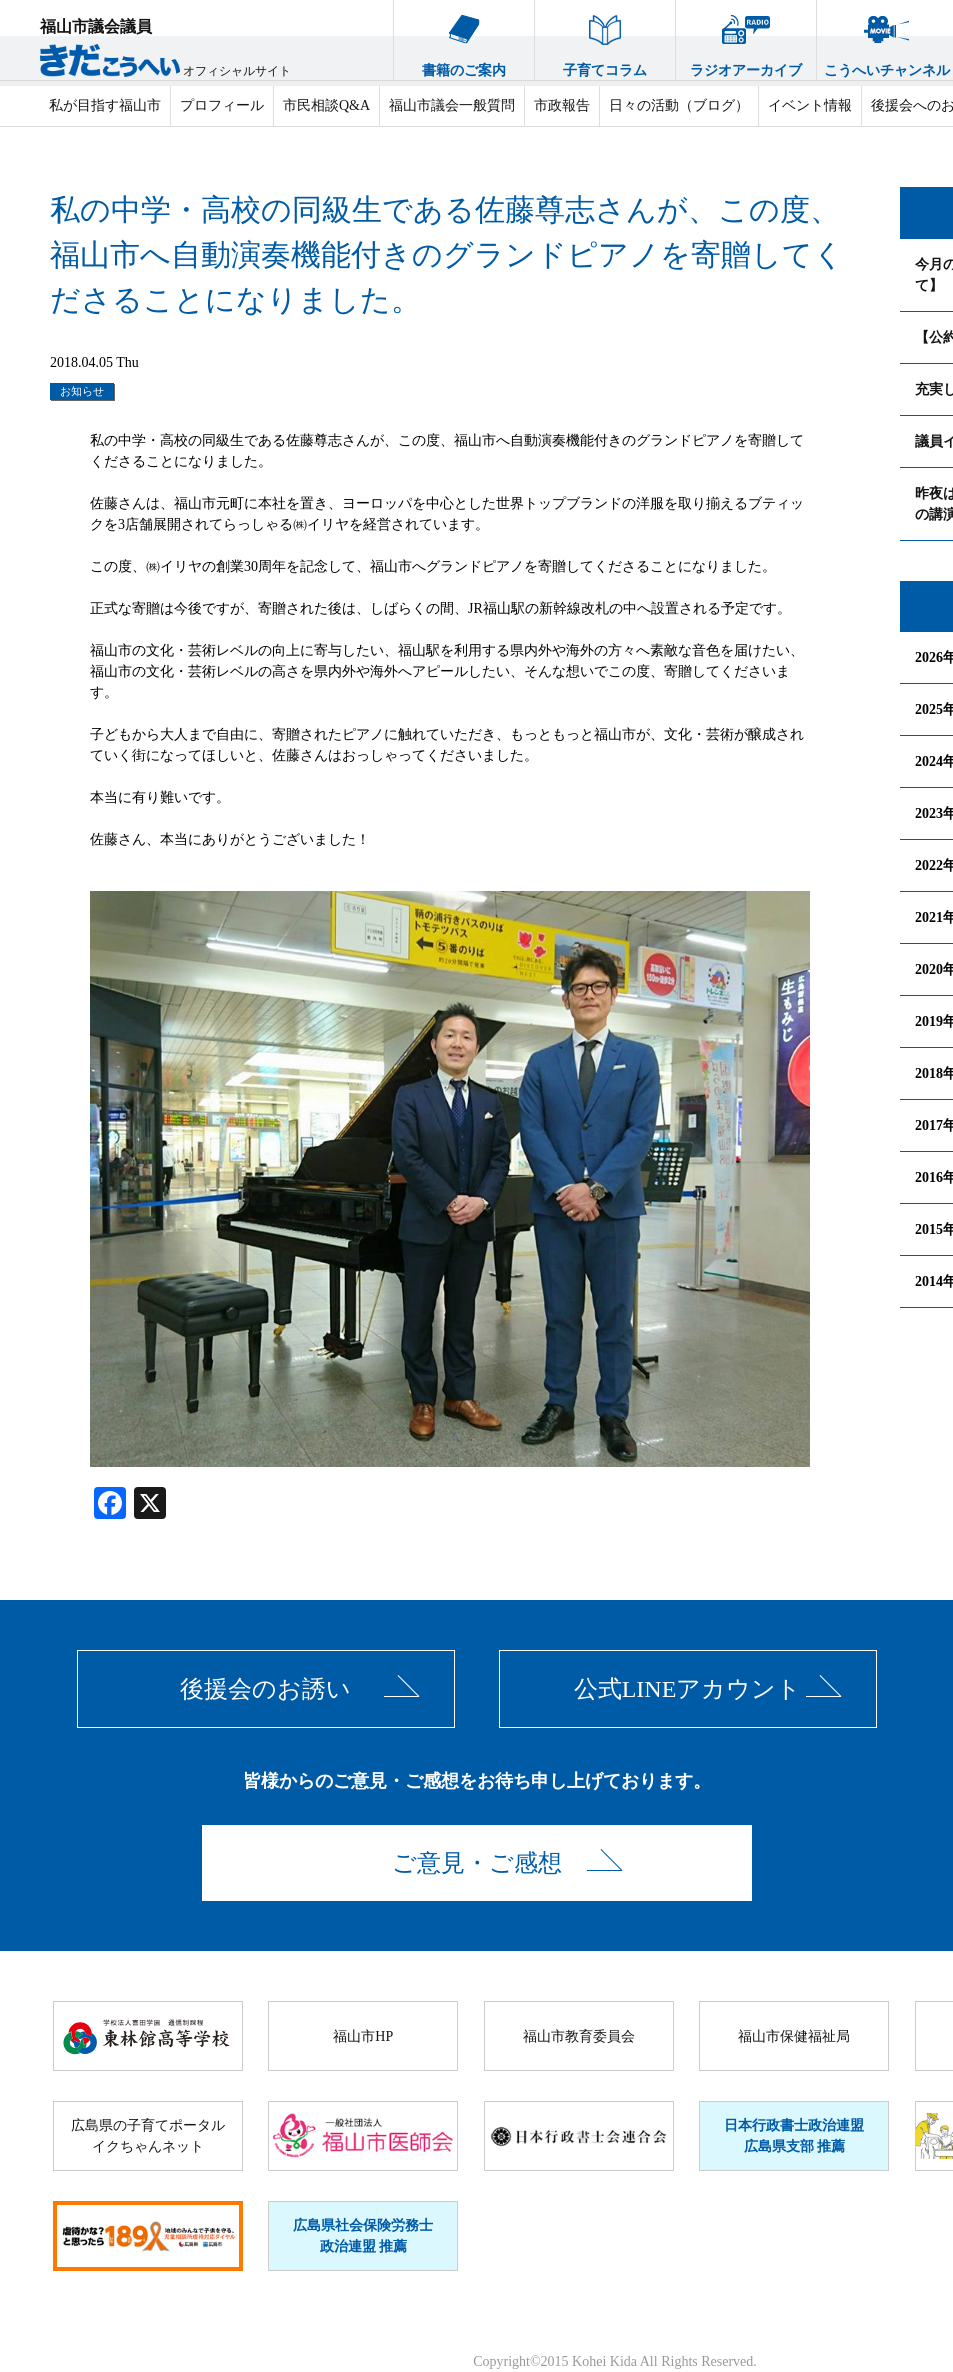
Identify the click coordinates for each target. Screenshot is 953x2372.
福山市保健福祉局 (794, 2036)
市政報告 (562, 105)
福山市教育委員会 (579, 2036)
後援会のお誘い (265, 1689)
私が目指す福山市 (105, 105)
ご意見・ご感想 (477, 1863)
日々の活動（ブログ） (679, 105)
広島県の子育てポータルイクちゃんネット (148, 2136)
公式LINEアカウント (688, 1689)
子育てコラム (605, 39)
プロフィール (222, 105)
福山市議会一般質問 (452, 105)
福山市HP (363, 2036)
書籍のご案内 (464, 39)
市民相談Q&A (326, 105)
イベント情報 (810, 105)
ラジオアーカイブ (746, 39)
